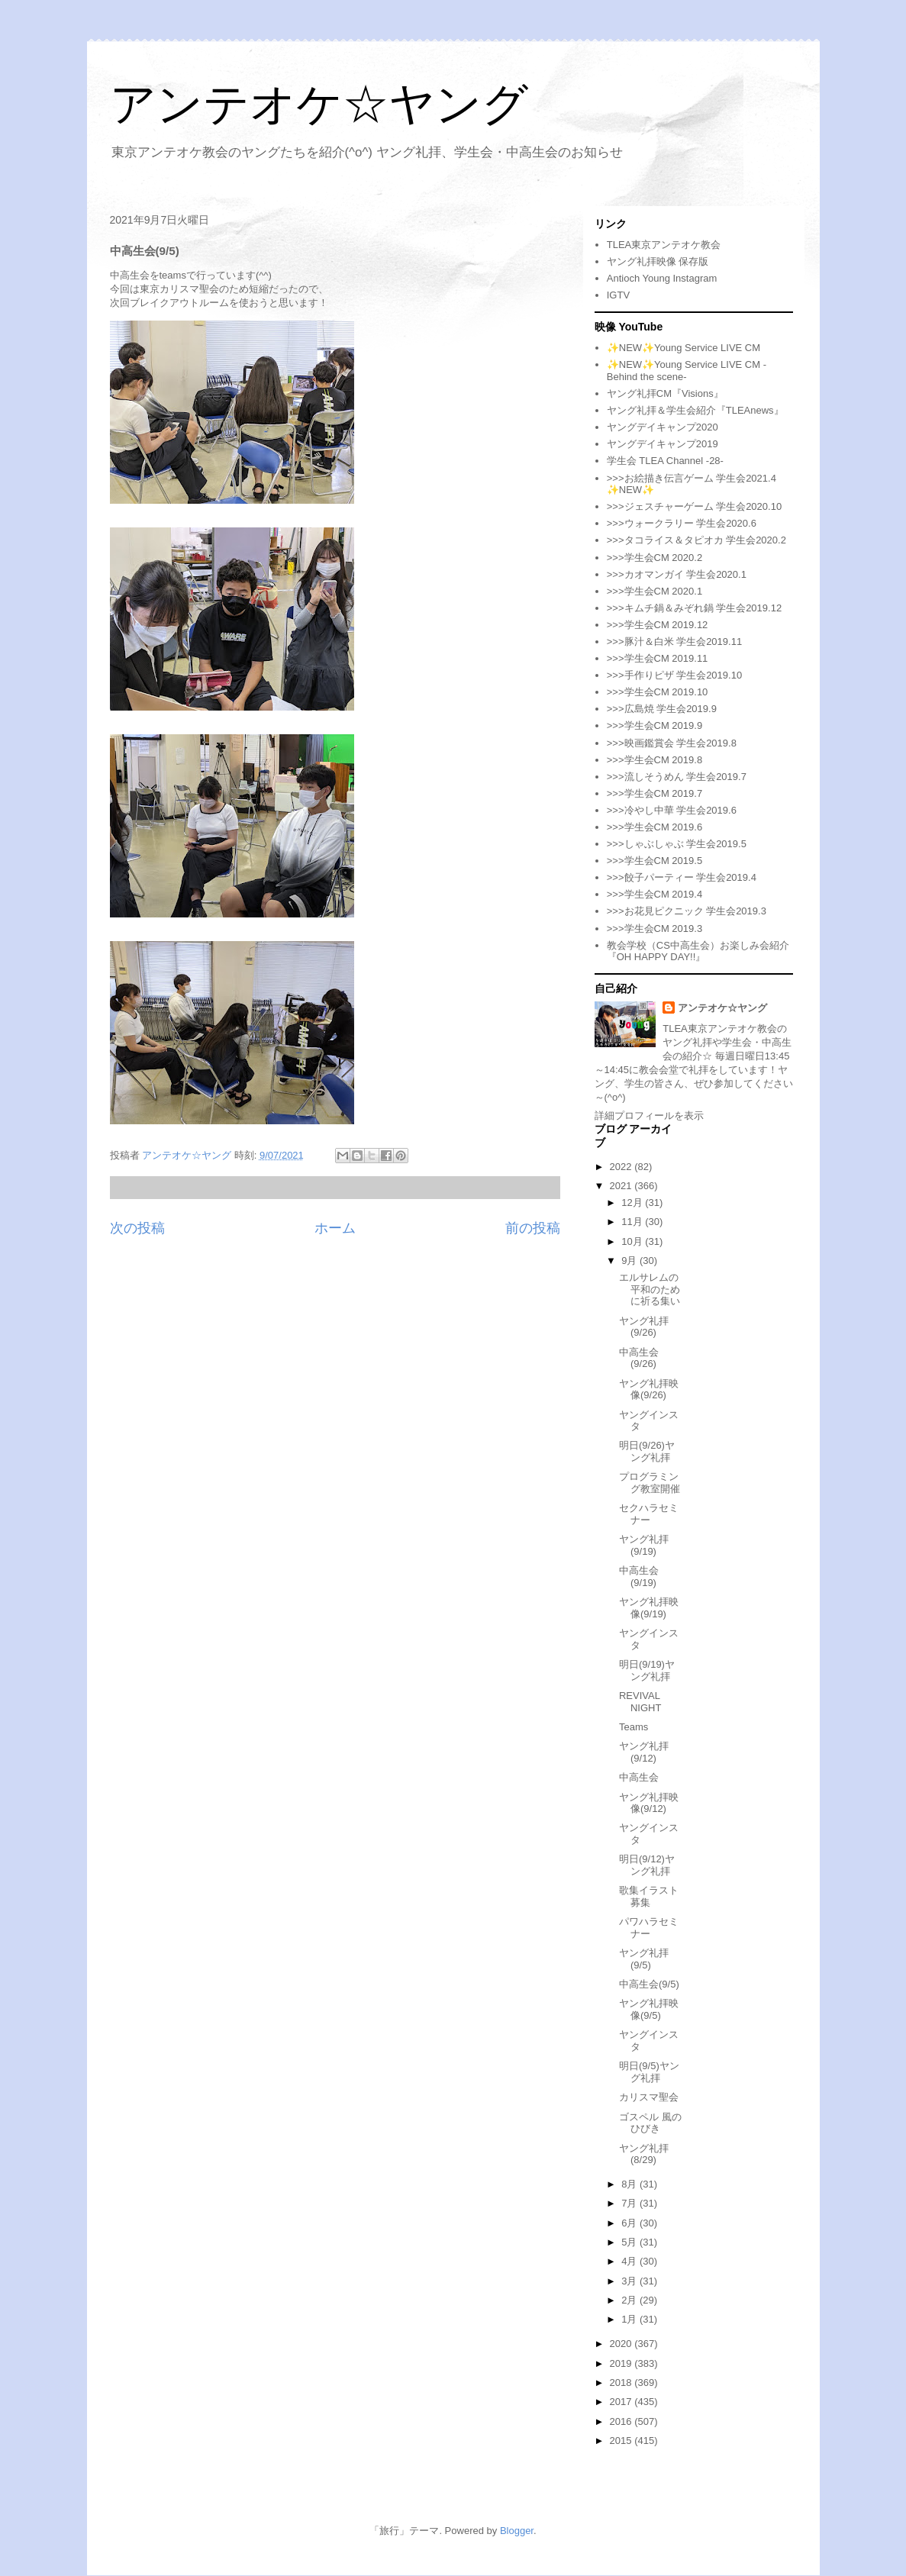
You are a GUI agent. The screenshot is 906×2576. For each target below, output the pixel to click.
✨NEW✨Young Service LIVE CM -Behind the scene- (686, 370)
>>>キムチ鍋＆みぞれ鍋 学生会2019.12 (694, 608)
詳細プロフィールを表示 (649, 1115)
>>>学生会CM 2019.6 (654, 827)
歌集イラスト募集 (649, 1896)
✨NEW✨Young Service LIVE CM (683, 347)
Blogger (517, 2530)
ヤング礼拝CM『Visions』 (665, 393)
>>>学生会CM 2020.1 (654, 591)
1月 (630, 2319)
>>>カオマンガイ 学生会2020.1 (676, 574)
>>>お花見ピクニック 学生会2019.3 (686, 911)
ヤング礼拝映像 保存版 (658, 261)
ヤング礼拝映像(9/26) (649, 1389)
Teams (633, 1727)
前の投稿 (532, 1228)
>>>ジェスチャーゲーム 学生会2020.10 (694, 506)
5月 (630, 2242)
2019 (622, 2363)
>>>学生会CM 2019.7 (654, 793)
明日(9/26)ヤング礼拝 (647, 1451)
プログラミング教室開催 (649, 1482)
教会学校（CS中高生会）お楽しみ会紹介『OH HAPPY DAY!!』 (698, 951)
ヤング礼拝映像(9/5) (649, 2009)
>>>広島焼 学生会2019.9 (662, 708)
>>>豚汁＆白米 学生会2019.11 (674, 641)
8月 (630, 2184)
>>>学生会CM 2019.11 (657, 658)
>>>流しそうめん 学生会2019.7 (676, 776)
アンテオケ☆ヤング (319, 104)
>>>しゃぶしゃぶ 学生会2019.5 (676, 844)
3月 (630, 2281)
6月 (630, 2223)
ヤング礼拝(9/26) (644, 1327)
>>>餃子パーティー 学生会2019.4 (681, 877)
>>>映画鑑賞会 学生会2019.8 (672, 743)
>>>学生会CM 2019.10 (657, 692)
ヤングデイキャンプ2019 (662, 444)
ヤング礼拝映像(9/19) (649, 1608)
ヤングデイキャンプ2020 (662, 427)
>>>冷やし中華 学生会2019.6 (672, 810)
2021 (622, 1185)
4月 (630, 2261)
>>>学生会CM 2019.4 (654, 894)
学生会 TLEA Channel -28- (665, 460)
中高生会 (639, 1777)
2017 (622, 2401)
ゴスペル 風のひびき (650, 2123)
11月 (633, 1221)
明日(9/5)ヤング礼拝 (649, 2072)
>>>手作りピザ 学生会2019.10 (674, 675)
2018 (622, 2382)
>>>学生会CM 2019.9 (654, 725)
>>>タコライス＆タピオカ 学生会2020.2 (696, 540)
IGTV (618, 295)
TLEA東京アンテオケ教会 (664, 244)
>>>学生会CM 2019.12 (657, 624)
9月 (630, 1260)
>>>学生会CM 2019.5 (654, 860)
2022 (622, 1166)
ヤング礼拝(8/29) (644, 2154)
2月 (630, 2300)
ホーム (335, 1228)
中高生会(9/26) (639, 1358)
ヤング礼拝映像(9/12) (649, 1803)
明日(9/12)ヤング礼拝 (647, 1865)
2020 (622, 2343)
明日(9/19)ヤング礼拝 (647, 1670)
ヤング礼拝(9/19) (644, 1545)
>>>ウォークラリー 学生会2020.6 (681, 523)
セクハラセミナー (649, 1514)
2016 (622, 2421)
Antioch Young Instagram (662, 278)
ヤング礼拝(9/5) (644, 1959)
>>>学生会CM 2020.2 (654, 557)
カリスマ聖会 (649, 2097)
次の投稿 (137, 1228)
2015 (622, 2440)
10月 (633, 1241)
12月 (633, 1202)
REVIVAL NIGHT (640, 1702)
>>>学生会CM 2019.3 (654, 928)
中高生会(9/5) (649, 1984)
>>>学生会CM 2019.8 (654, 760)
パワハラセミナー (649, 1927)
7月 (630, 2203)
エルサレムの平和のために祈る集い (649, 1289)
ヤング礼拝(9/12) (644, 1752)
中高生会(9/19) (639, 1576)
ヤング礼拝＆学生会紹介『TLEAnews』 (695, 410)
